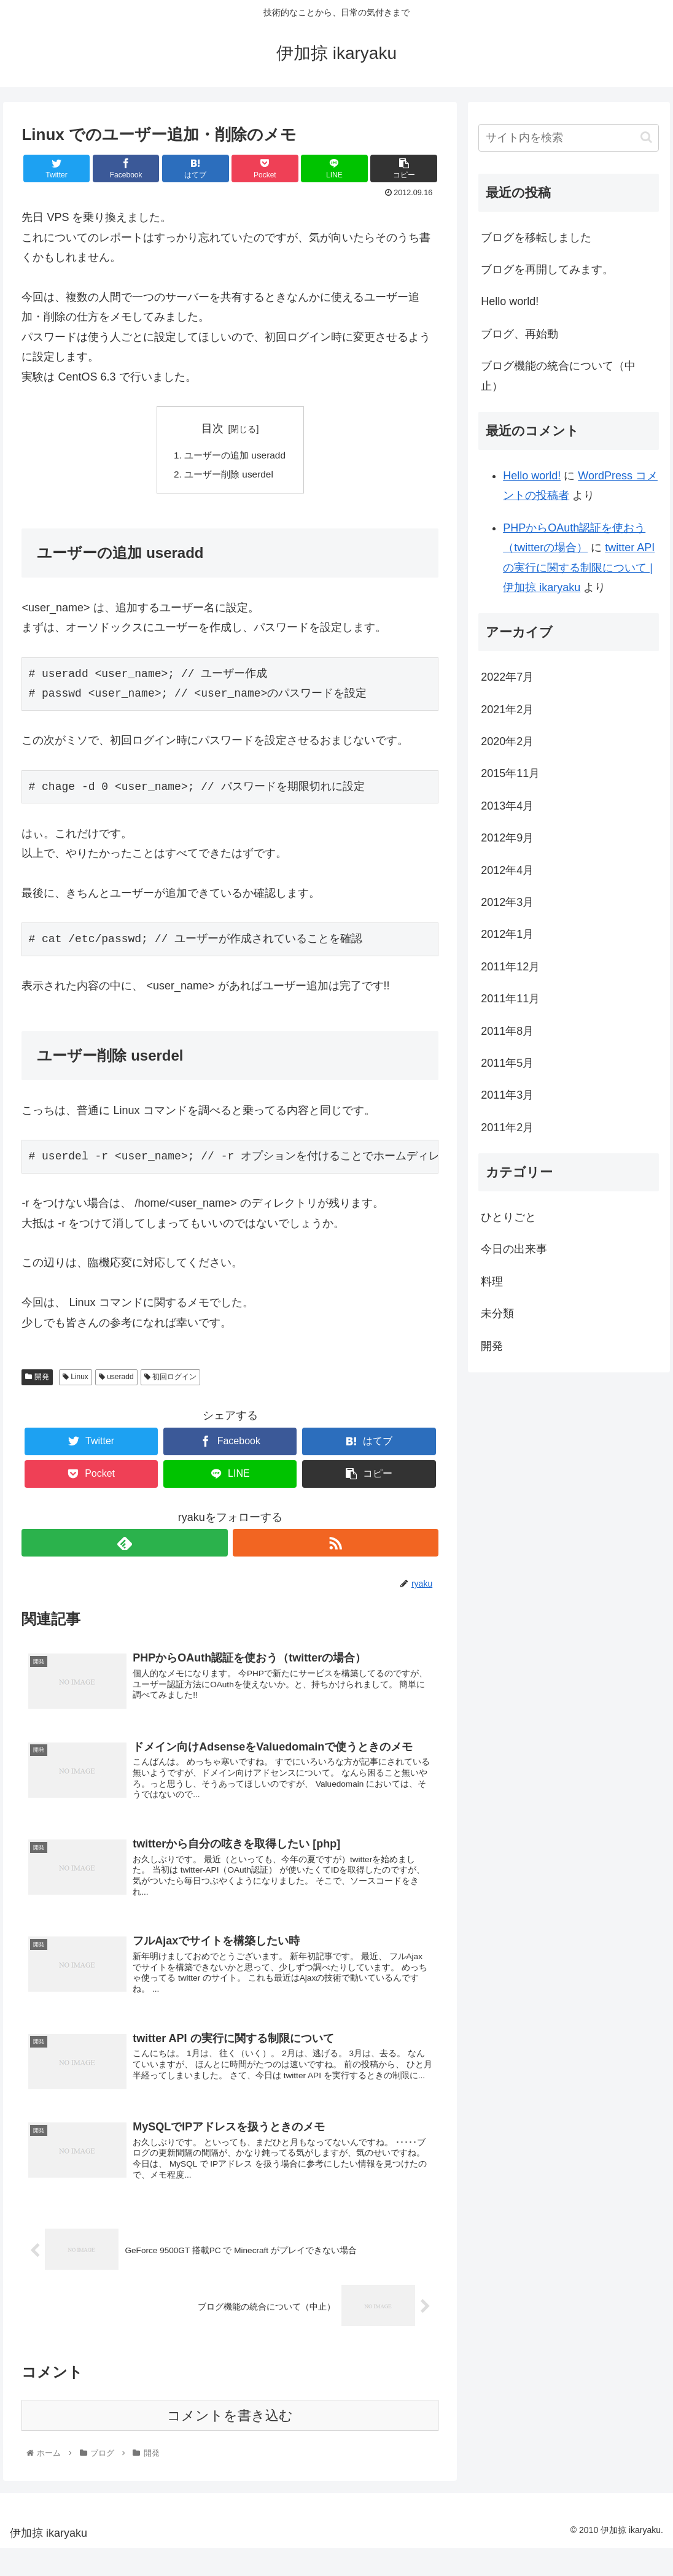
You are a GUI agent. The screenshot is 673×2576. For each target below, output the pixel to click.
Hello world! (510, 301)
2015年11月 (510, 773)
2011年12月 (510, 967)
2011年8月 (507, 1031)
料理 (492, 1281)
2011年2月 (507, 1127)
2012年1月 (507, 934)
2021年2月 (507, 709)
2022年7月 (507, 677)
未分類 (497, 1313)
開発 (37, 1379)
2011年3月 (507, 1095)
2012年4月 (507, 870)
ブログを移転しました (536, 237)
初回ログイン (170, 1379)
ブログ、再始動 (519, 334)
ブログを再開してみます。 (547, 269)
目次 (212, 428)
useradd (116, 1379)
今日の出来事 (514, 1249)
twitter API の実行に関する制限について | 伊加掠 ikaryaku (579, 567)
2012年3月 (507, 902)
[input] (568, 138)
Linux (75, 1379)
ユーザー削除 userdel (228, 475)
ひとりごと (508, 1217)
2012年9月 (507, 838)
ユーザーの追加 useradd (235, 456)
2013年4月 (507, 806)
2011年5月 (507, 1063)
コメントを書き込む (230, 2443)
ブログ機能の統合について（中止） (558, 376)
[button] (646, 137)
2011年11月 (510, 998)
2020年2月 (507, 741)
